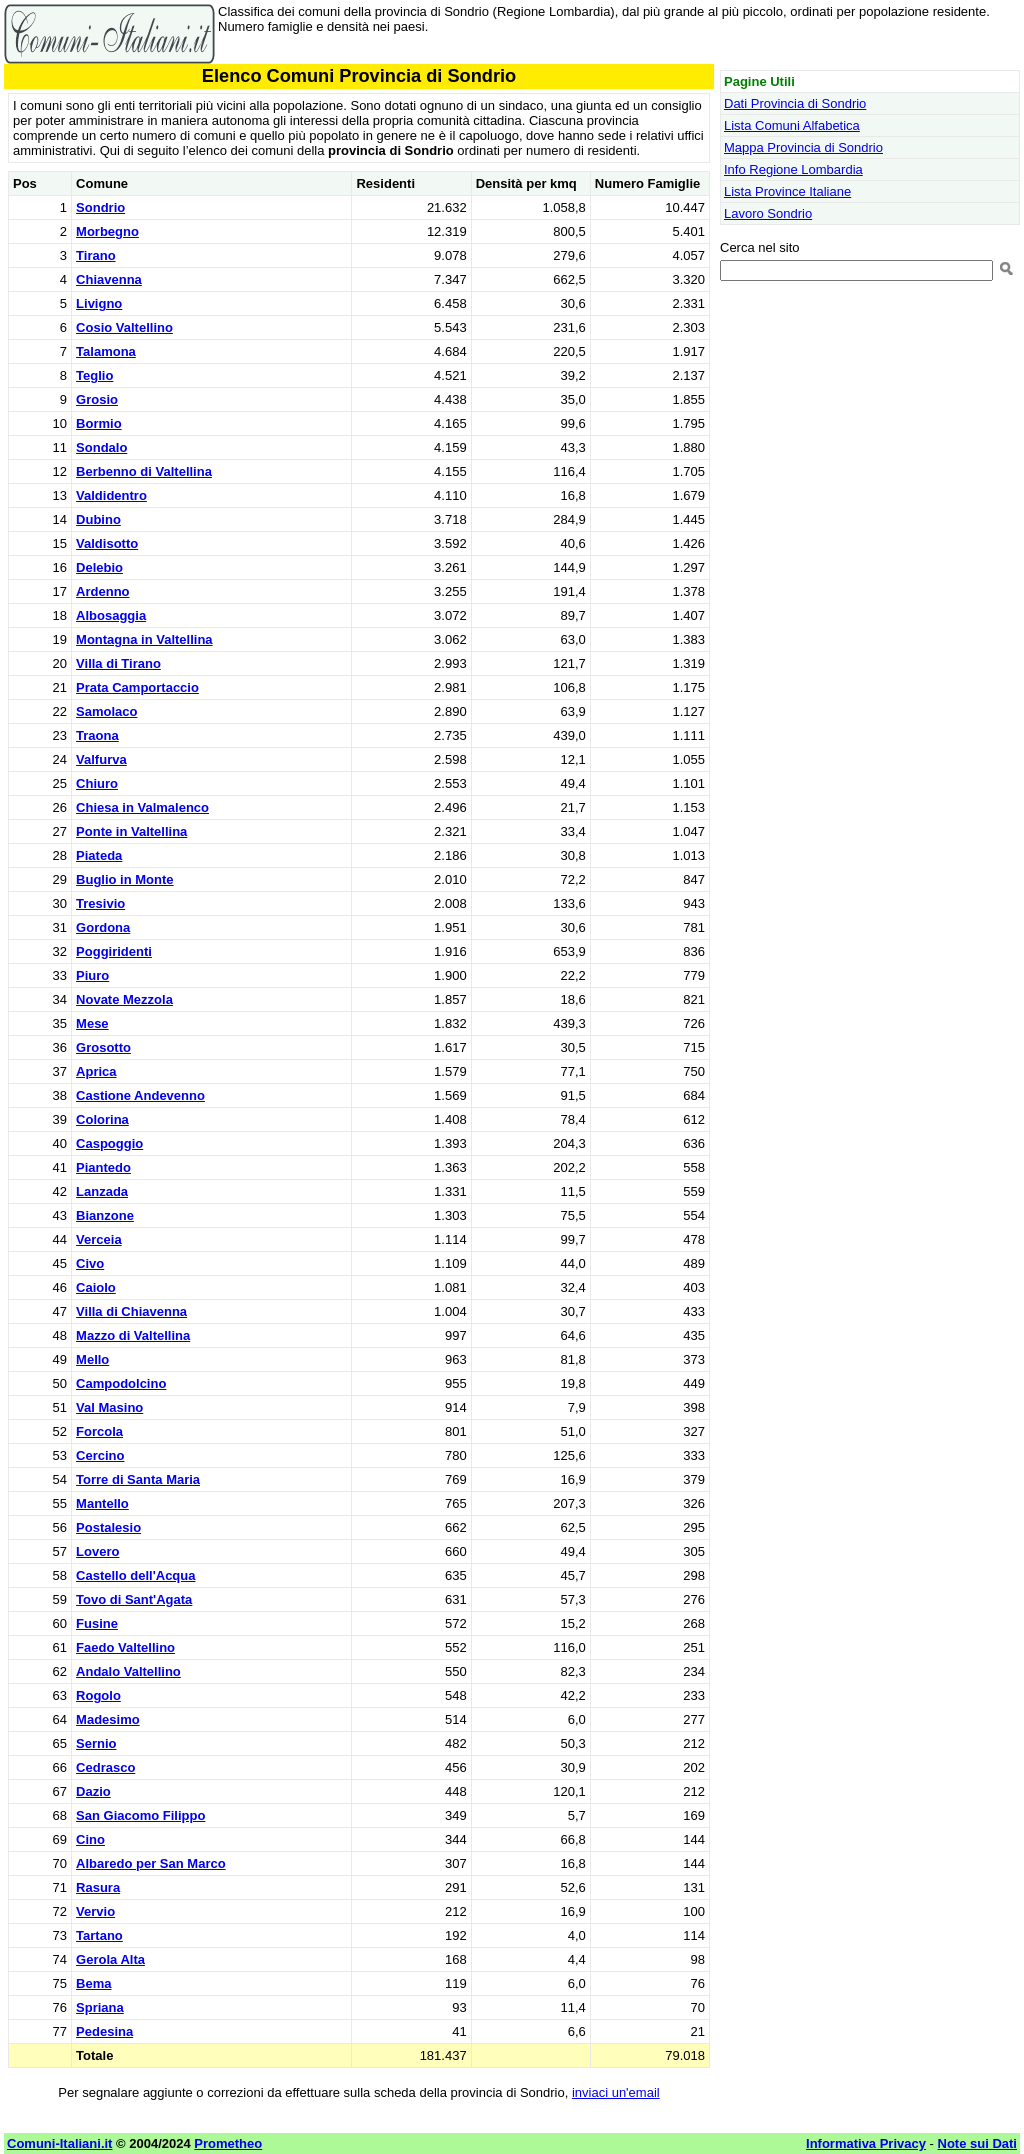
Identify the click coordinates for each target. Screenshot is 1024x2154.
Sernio (96, 1743)
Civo (90, 1263)
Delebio (99, 567)
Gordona (103, 927)
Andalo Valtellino (128, 1671)
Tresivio (100, 903)
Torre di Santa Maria (138, 1479)
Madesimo (108, 1719)
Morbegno (107, 231)
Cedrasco (105, 1767)
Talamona (106, 351)
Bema (93, 1983)
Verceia (99, 1239)
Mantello (102, 1503)
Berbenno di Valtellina (144, 471)
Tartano (99, 1935)
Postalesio (108, 1527)
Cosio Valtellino (124, 327)
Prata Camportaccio (137, 687)
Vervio (95, 1911)
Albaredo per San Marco (151, 1863)
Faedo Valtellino (125, 1647)
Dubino (98, 519)
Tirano (96, 255)
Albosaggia (111, 615)
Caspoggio (109, 1143)
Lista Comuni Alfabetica (792, 125)
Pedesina (104, 2031)
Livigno (99, 303)
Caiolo (96, 1287)
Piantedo (103, 1167)
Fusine (97, 1623)
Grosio (97, 399)
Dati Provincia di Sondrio (795, 103)
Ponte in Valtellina (131, 831)
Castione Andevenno (140, 1095)
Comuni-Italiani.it (59, 2143)
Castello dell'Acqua (135, 1575)
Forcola (99, 1431)
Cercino (100, 1455)
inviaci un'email (616, 2092)
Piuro (92, 975)
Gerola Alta (110, 1959)
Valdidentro (111, 495)
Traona (97, 735)
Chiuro (97, 783)
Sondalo (101, 447)
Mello (92, 1359)
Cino (90, 1839)
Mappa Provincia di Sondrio (803, 147)
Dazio (93, 1791)
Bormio (99, 423)
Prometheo (228, 2143)
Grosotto (103, 1047)
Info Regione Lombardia (793, 169)
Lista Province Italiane (787, 191)
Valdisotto (107, 543)
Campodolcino (121, 1383)
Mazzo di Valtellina (133, 1335)
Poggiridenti (114, 951)
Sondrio (100, 207)
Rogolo (98, 1695)
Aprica (96, 1071)
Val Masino (109, 1407)
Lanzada (102, 1191)
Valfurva (101, 759)
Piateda (99, 855)
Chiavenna (109, 279)
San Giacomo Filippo (140, 1815)
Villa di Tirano (118, 663)
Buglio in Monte (124, 879)
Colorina (102, 1119)
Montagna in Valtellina (144, 639)
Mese (92, 1023)
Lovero (97, 1551)
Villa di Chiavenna (131, 1311)
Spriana (100, 2007)
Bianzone (105, 1215)
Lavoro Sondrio (768, 213)
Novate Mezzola (124, 999)
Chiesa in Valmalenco (142, 807)
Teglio (94, 375)
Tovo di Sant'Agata (134, 1599)
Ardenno (102, 591)
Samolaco (106, 711)
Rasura (98, 1887)
